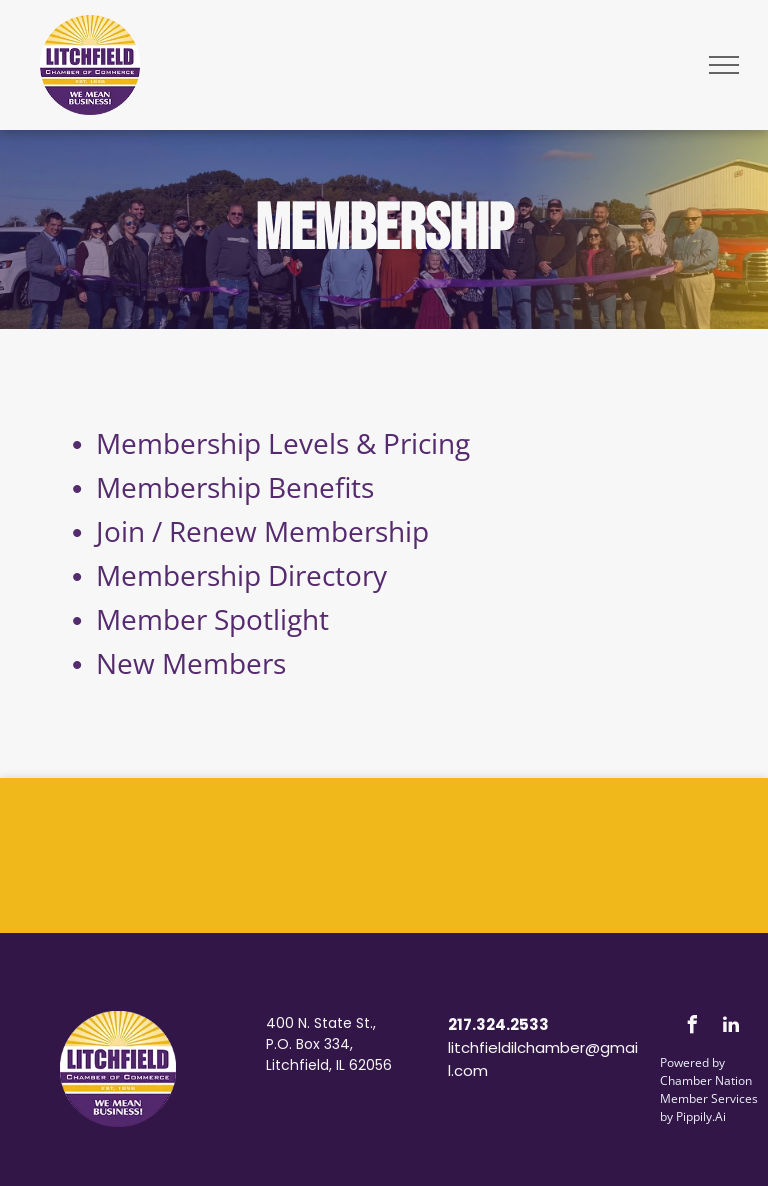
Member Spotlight (212, 619)
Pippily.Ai (701, 1116)
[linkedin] (731, 1027)
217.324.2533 (498, 1024)
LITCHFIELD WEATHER (384, 853)
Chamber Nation (706, 1080)
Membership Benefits (235, 487)
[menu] (724, 65)
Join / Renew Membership (262, 531)
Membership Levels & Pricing (283, 443)
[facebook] (692, 1027)
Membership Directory (241, 575)
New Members (191, 663)
